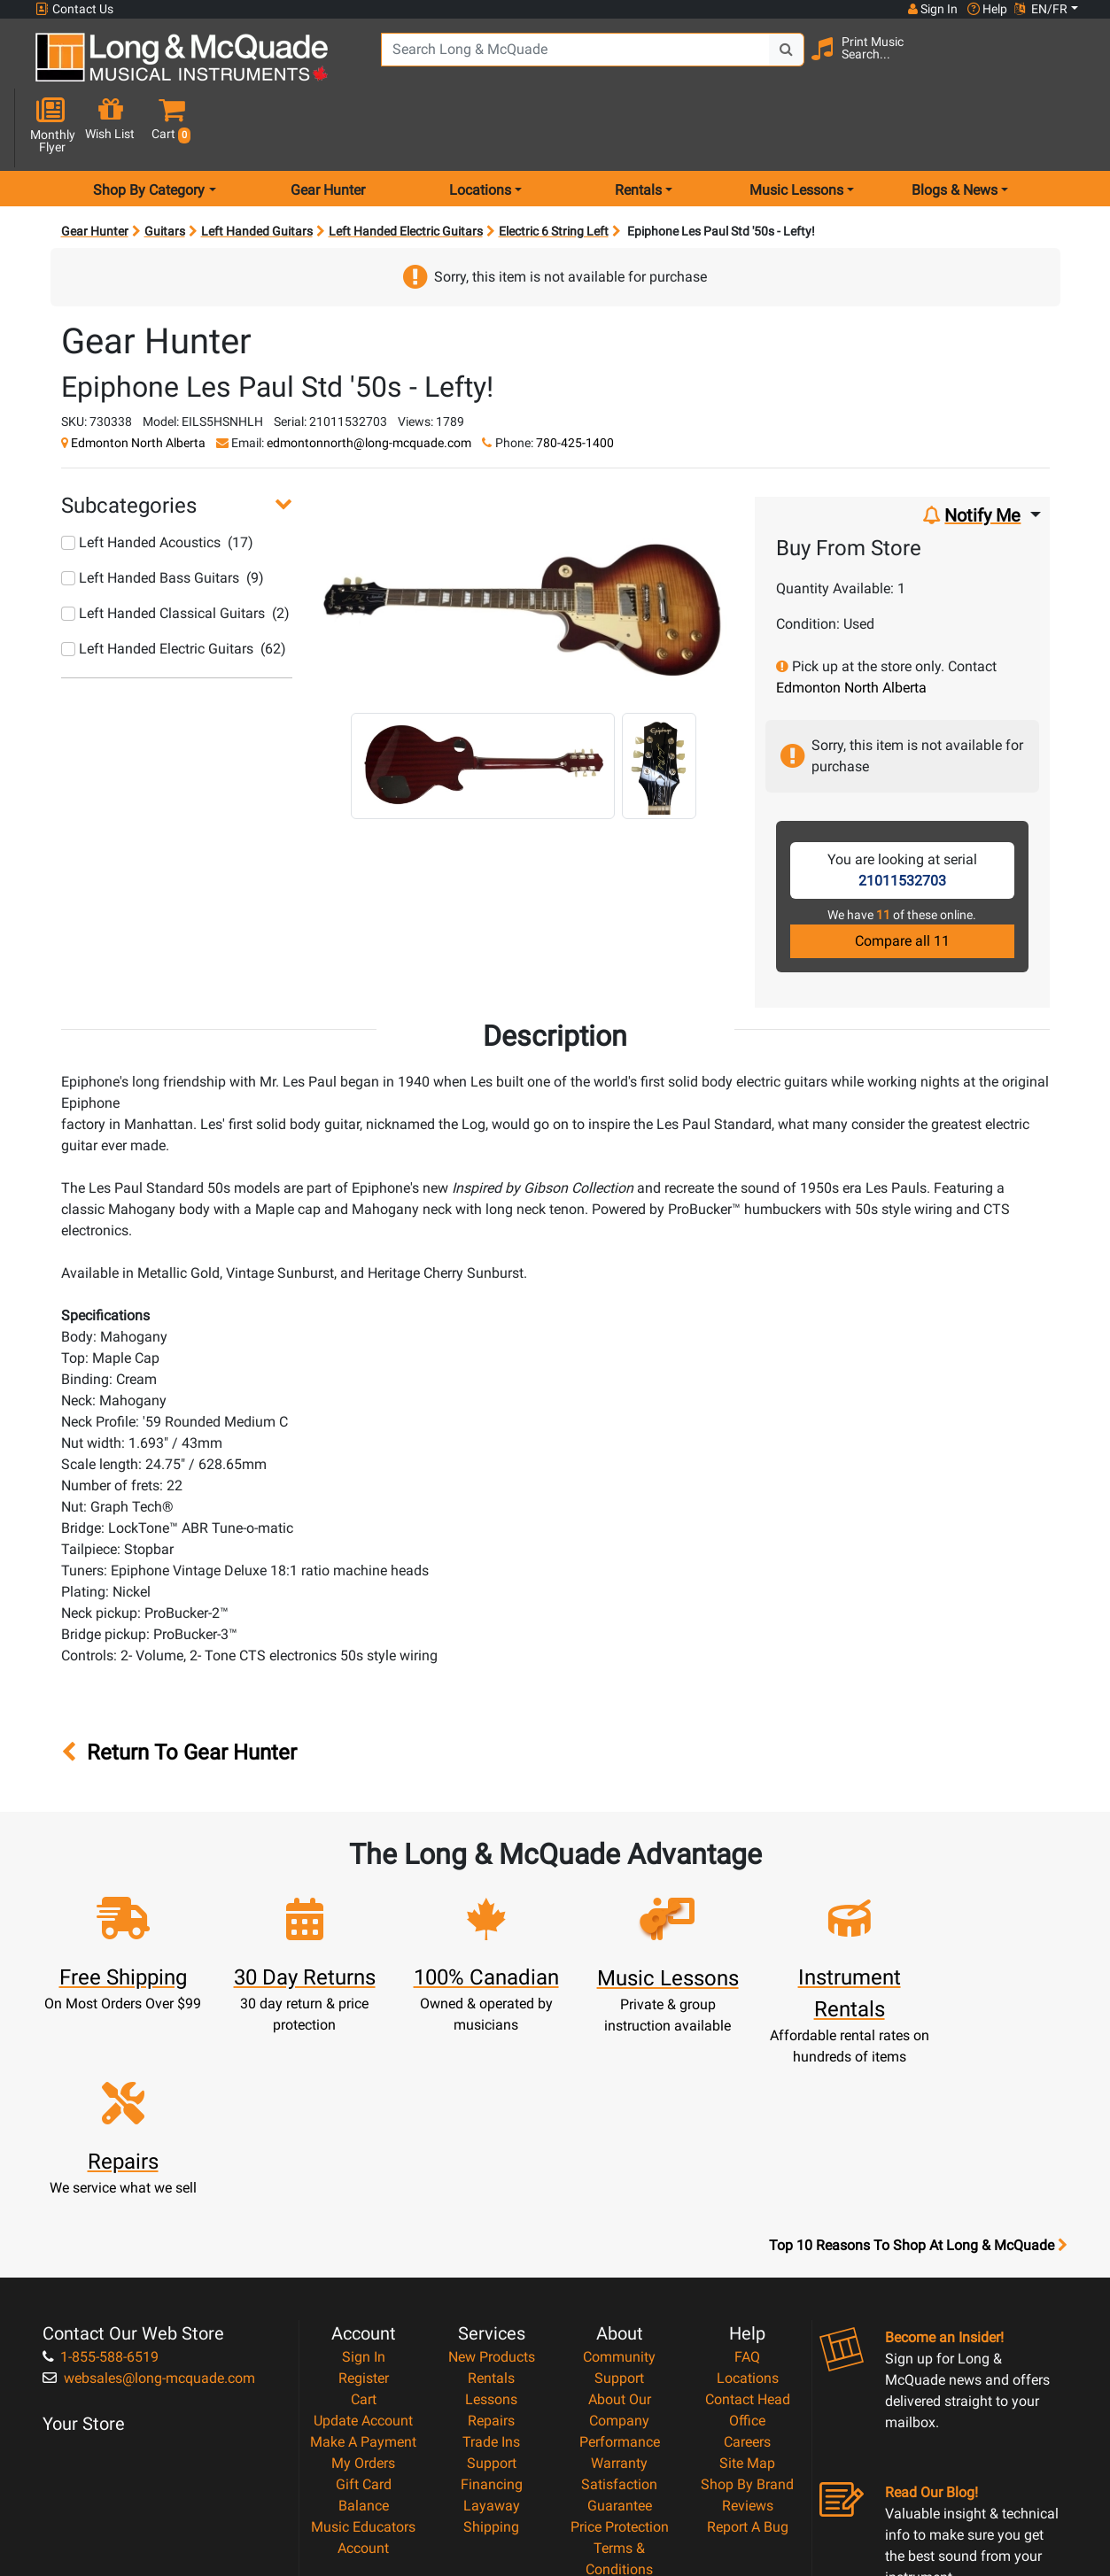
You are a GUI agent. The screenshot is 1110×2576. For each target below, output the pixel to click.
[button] (1068, 64)
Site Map (747, 2267)
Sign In (363, 2161)
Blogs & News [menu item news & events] (954, 127)
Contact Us (74, 9)
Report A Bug (747, 2331)
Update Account (363, 2224)
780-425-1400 (575, 380)
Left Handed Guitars (257, 168)
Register (363, 2182)
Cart (363, 2203)
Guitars (164, 168)
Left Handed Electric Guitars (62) (173, 585)
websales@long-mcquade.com (149, 2182)
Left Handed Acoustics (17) (157, 479)
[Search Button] (778, 62)
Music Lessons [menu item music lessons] (796, 127)
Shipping (491, 2331)
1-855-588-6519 (101, 2161)
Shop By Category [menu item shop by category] (149, 127)
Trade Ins (491, 2246)
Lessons (491, 2203)
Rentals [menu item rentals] (638, 127)
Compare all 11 (902, 878)
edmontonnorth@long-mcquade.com (369, 380)
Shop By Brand (747, 2288)
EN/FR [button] (1040, 9)
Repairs (491, 2224)
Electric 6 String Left (554, 168)
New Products (491, 2161)
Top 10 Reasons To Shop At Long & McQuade (917, 2050)
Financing (492, 2288)
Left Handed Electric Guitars (406, 168)
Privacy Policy (620, 2394)
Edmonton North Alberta (138, 380)
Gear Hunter (328, 127)
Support (491, 2267)
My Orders (363, 2267)
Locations (748, 2182)
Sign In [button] (932, 9)
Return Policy (619, 2416)
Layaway (491, 2309)
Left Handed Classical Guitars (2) (175, 550)
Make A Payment (363, 2246)
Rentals (491, 2182)
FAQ (747, 2161)
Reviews (747, 2309)
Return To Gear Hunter (179, 1690)
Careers (747, 2246)
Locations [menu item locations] (480, 127)
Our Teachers (619, 2437)
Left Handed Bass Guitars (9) (162, 515)
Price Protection (620, 2331)
